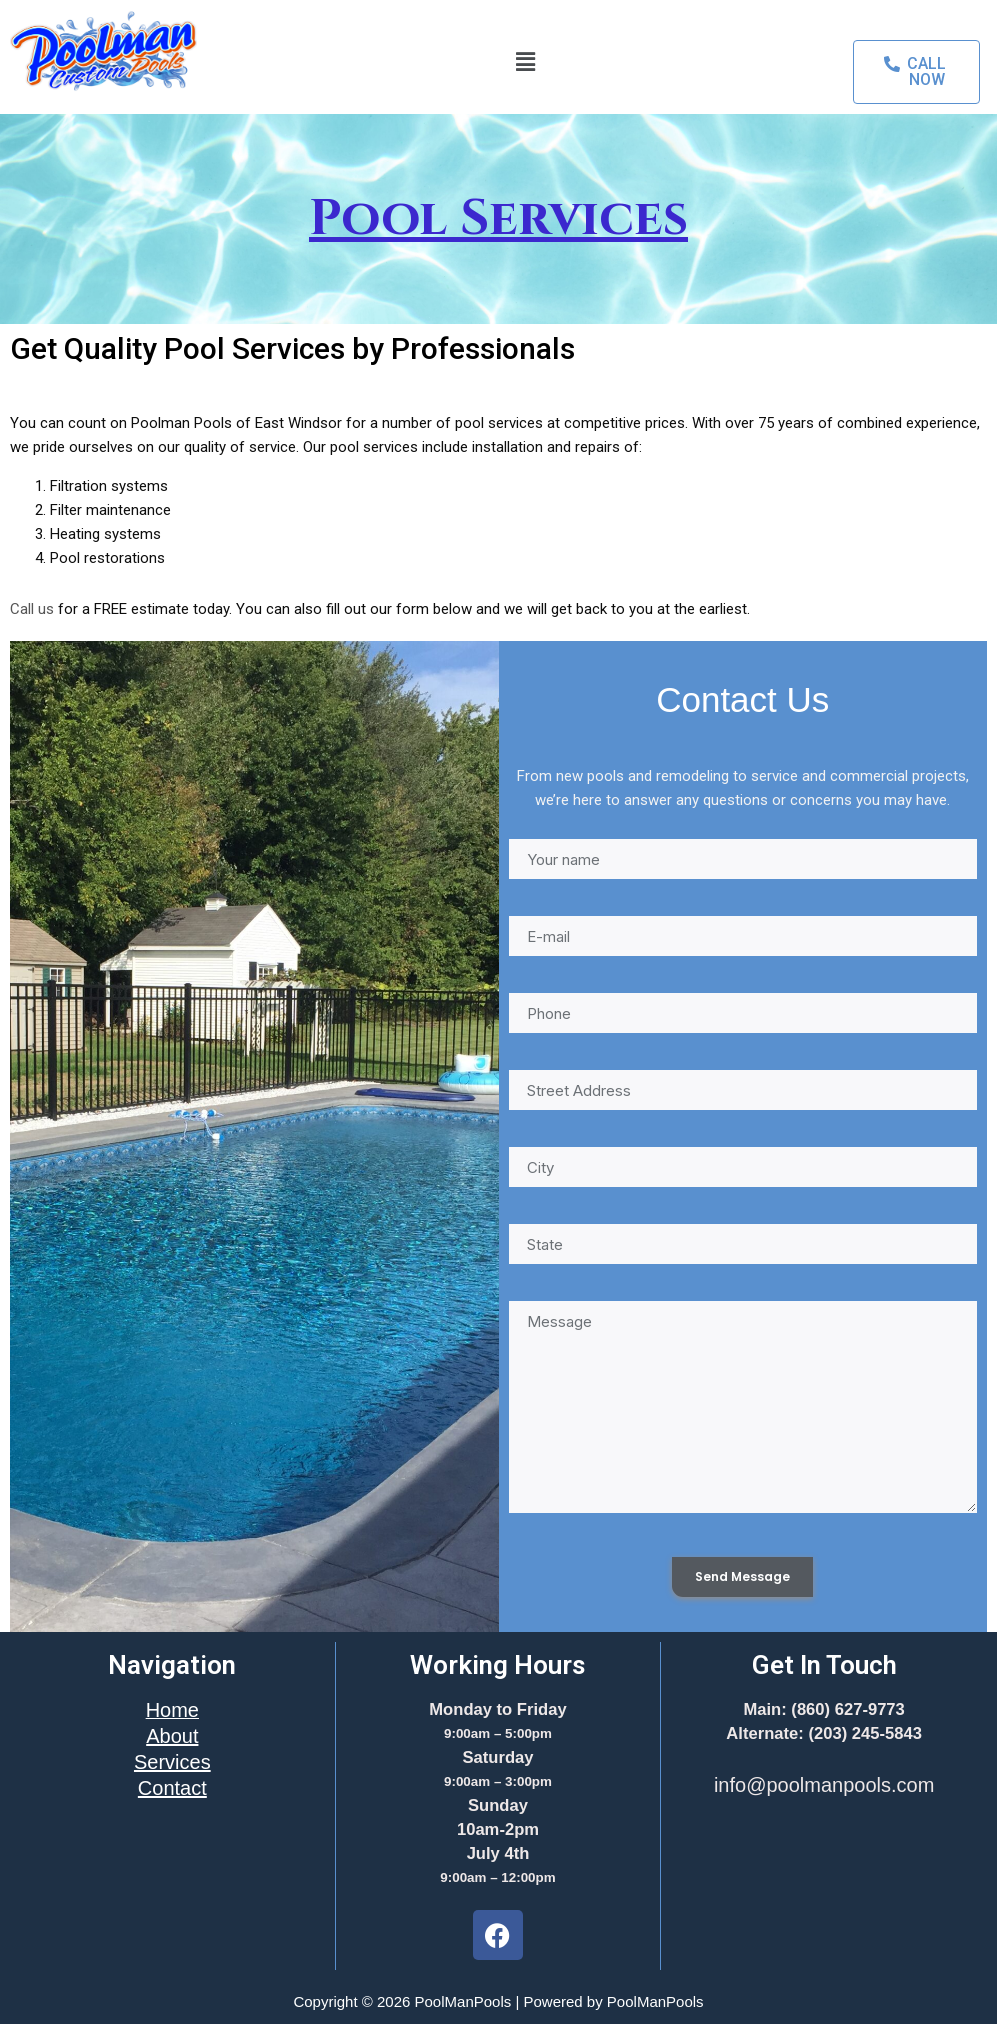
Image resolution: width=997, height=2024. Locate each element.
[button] (525, 61)
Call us (32, 609)
